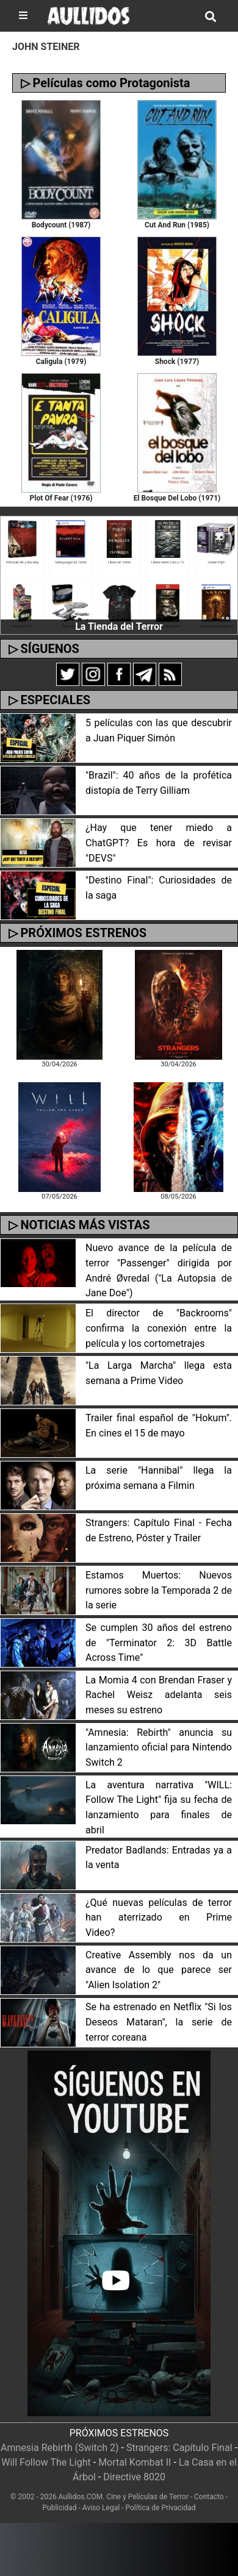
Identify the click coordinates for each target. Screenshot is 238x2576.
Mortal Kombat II (134, 2462)
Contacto (209, 2496)
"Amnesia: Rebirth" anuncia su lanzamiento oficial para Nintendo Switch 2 (158, 1748)
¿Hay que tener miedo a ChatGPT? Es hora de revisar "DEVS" (158, 843)
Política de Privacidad (160, 2507)
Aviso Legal (101, 2507)
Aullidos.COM (81, 2496)
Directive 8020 (134, 2477)
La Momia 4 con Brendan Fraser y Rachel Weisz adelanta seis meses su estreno (158, 1695)
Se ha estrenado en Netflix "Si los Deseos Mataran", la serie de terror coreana (158, 2022)
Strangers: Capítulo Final (179, 2447)
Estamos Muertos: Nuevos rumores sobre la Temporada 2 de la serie (158, 1590)
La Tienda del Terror (119, 626)
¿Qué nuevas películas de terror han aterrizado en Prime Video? (158, 1918)
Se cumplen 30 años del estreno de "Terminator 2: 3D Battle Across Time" (158, 1643)
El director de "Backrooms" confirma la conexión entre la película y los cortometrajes (158, 1328)
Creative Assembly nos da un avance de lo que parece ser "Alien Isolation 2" (158, 1970)
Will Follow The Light (46, 2462)
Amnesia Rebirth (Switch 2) (60, 2447)
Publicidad (60, 2507)
